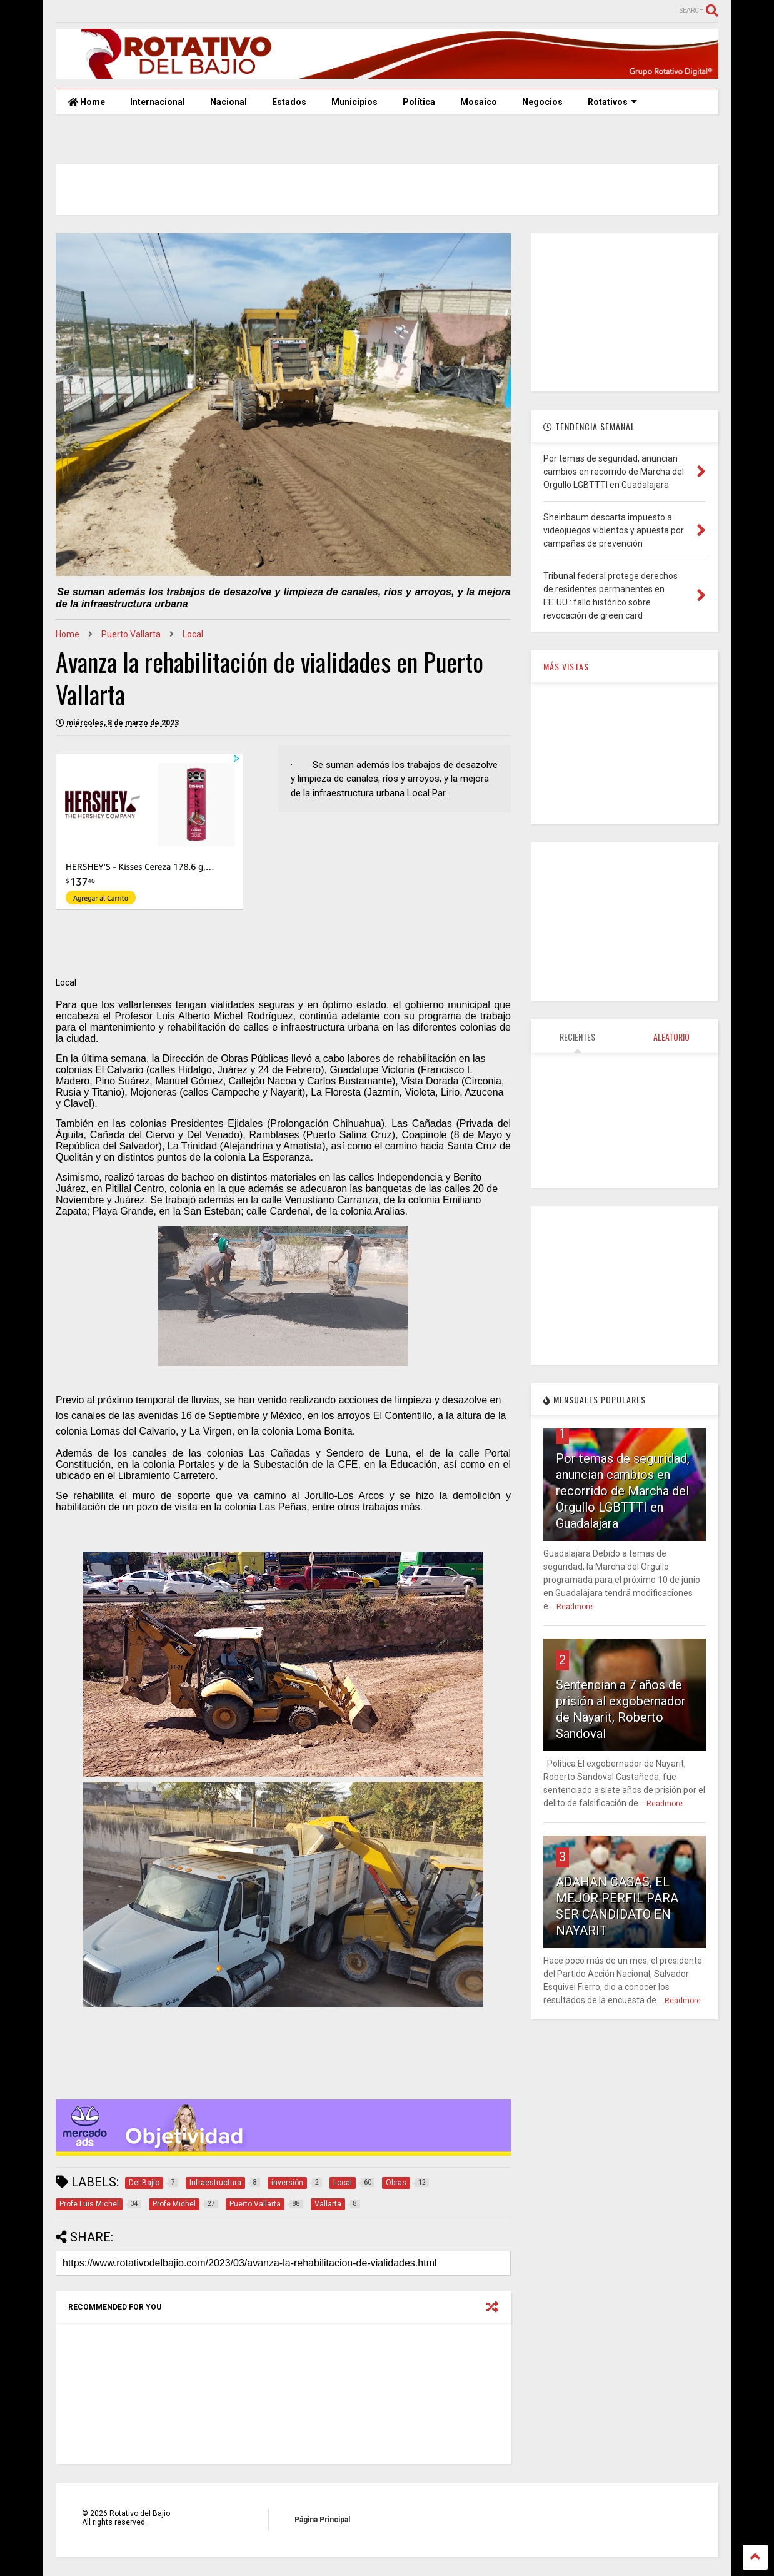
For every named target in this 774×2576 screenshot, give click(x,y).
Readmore (574, 1606)
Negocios (542, 102)
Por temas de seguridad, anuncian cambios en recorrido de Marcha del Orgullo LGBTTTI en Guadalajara (623, 1491)
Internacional (157, 102)
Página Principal (322, 2519)
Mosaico (478, 102)
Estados (289, 102)
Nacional (228, 102)
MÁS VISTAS (566, 666)
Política (419, 102)
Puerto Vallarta (131, 634)
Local (193, 634)
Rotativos (612, 102)
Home (86, 102)
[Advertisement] (624, 311)
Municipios (354, 102)
